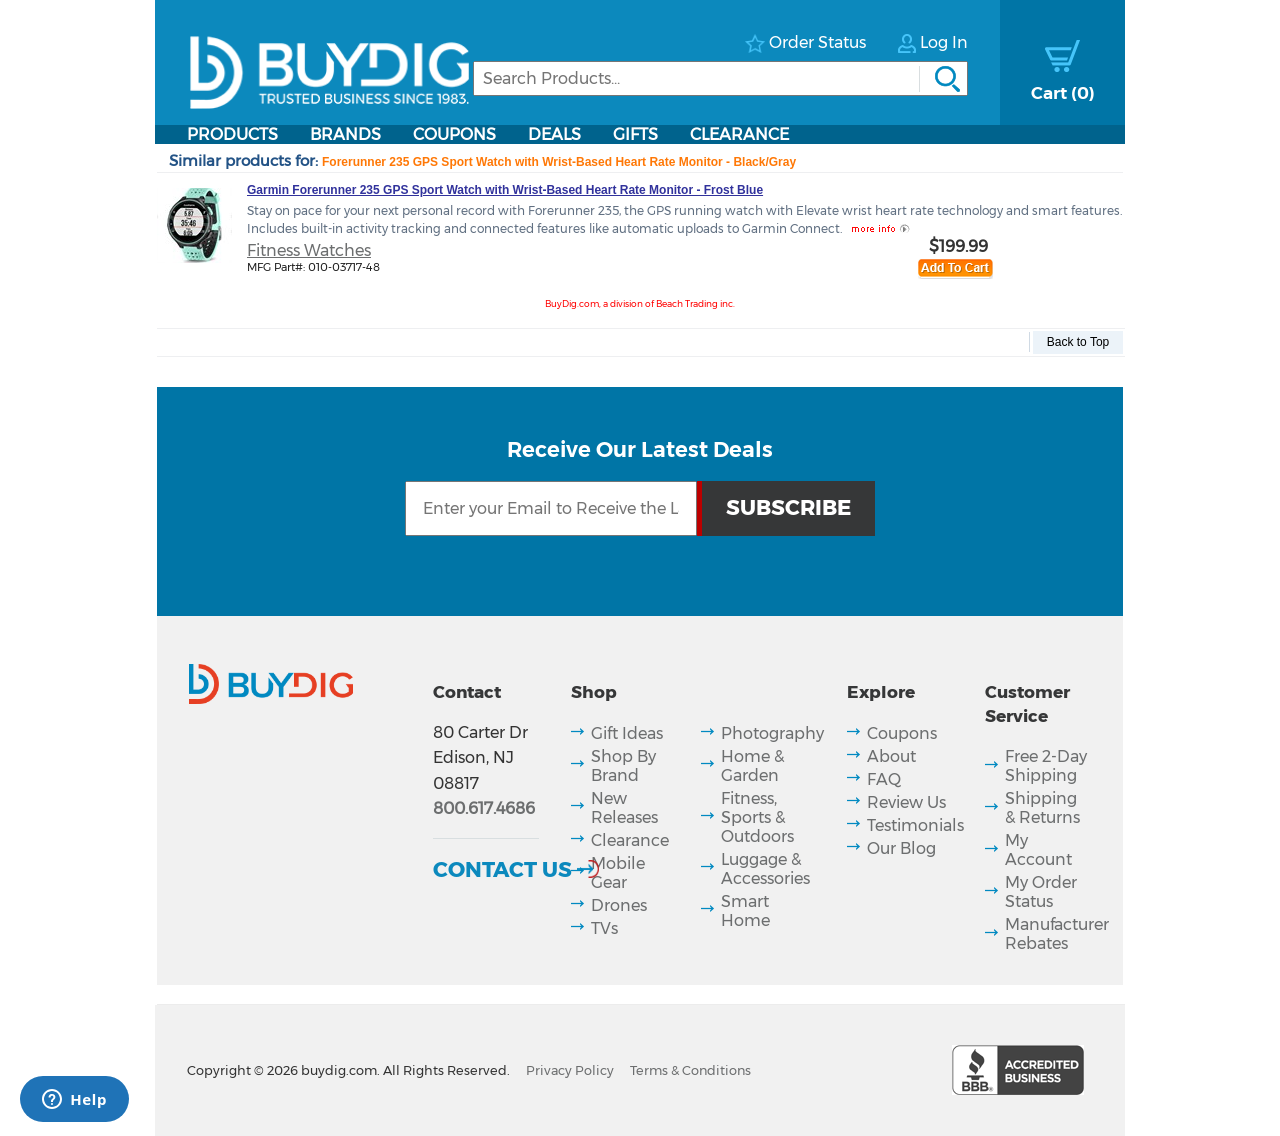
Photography (772, 733)
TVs (604, 928)
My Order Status (1041, 892)
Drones (619, 905)
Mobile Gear (618, 873)
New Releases (624, 808)
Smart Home (745, 911)
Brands (345, 134)
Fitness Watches (309, 250)
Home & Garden (752, 766)
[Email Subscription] (550, 508)
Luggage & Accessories (765, 869)
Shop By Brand (623, 766)
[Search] (720, 78)
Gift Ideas (627, 733)
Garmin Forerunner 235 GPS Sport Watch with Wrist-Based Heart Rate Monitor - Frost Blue (505, 190)
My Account (1038, 850)
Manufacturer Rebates (1057, 934)
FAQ (884, 779)
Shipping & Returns (1042, 808)
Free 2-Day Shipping (1046, 766)
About (891, 756)
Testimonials (915, 825)
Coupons (454, 134)
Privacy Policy (570, 1070)
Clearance (739, 134)
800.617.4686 (484, 808)
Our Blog (901, 848)
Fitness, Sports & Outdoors (757, 817)
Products (232, 134)
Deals (554, 134)
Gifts (635, 134)
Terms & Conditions (690, 1070)
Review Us (906, 802)
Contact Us (502, 869)
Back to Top (1078, 342)
